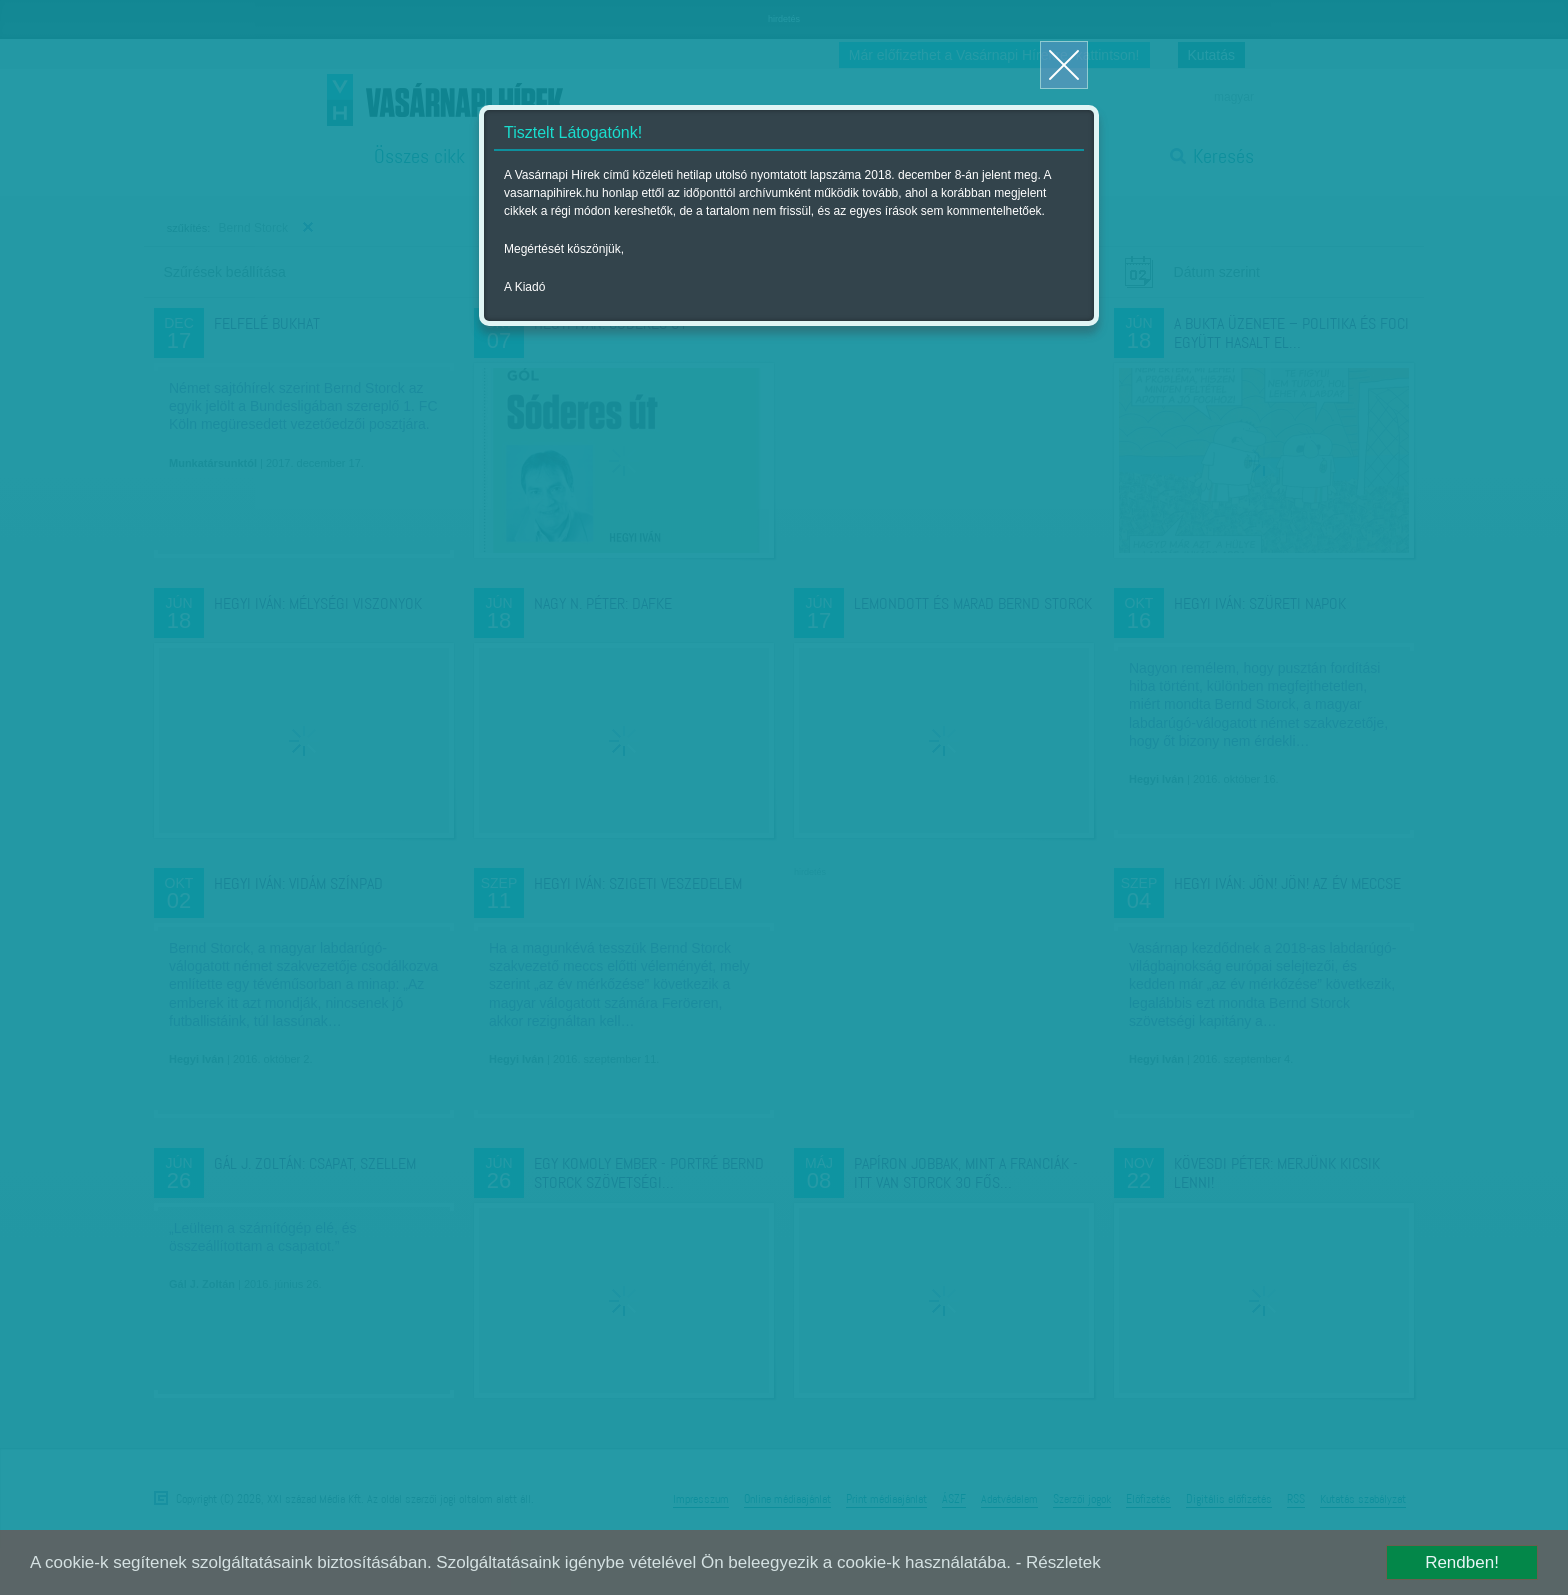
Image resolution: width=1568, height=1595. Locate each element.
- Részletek (1058, 1562)
